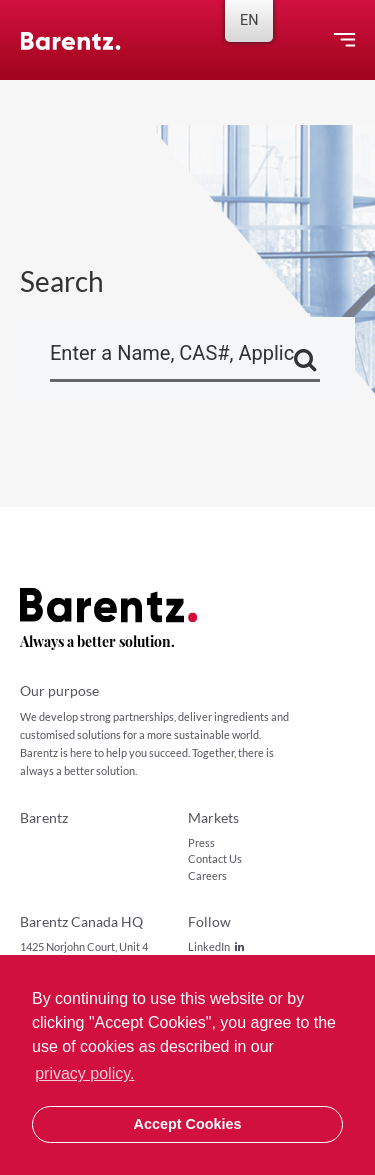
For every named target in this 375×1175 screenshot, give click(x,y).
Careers (207, 875)
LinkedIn (216, 946)
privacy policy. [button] (84, 1073)
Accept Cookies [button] (188, 1124)
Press (201, 842)
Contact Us (215, 858)
